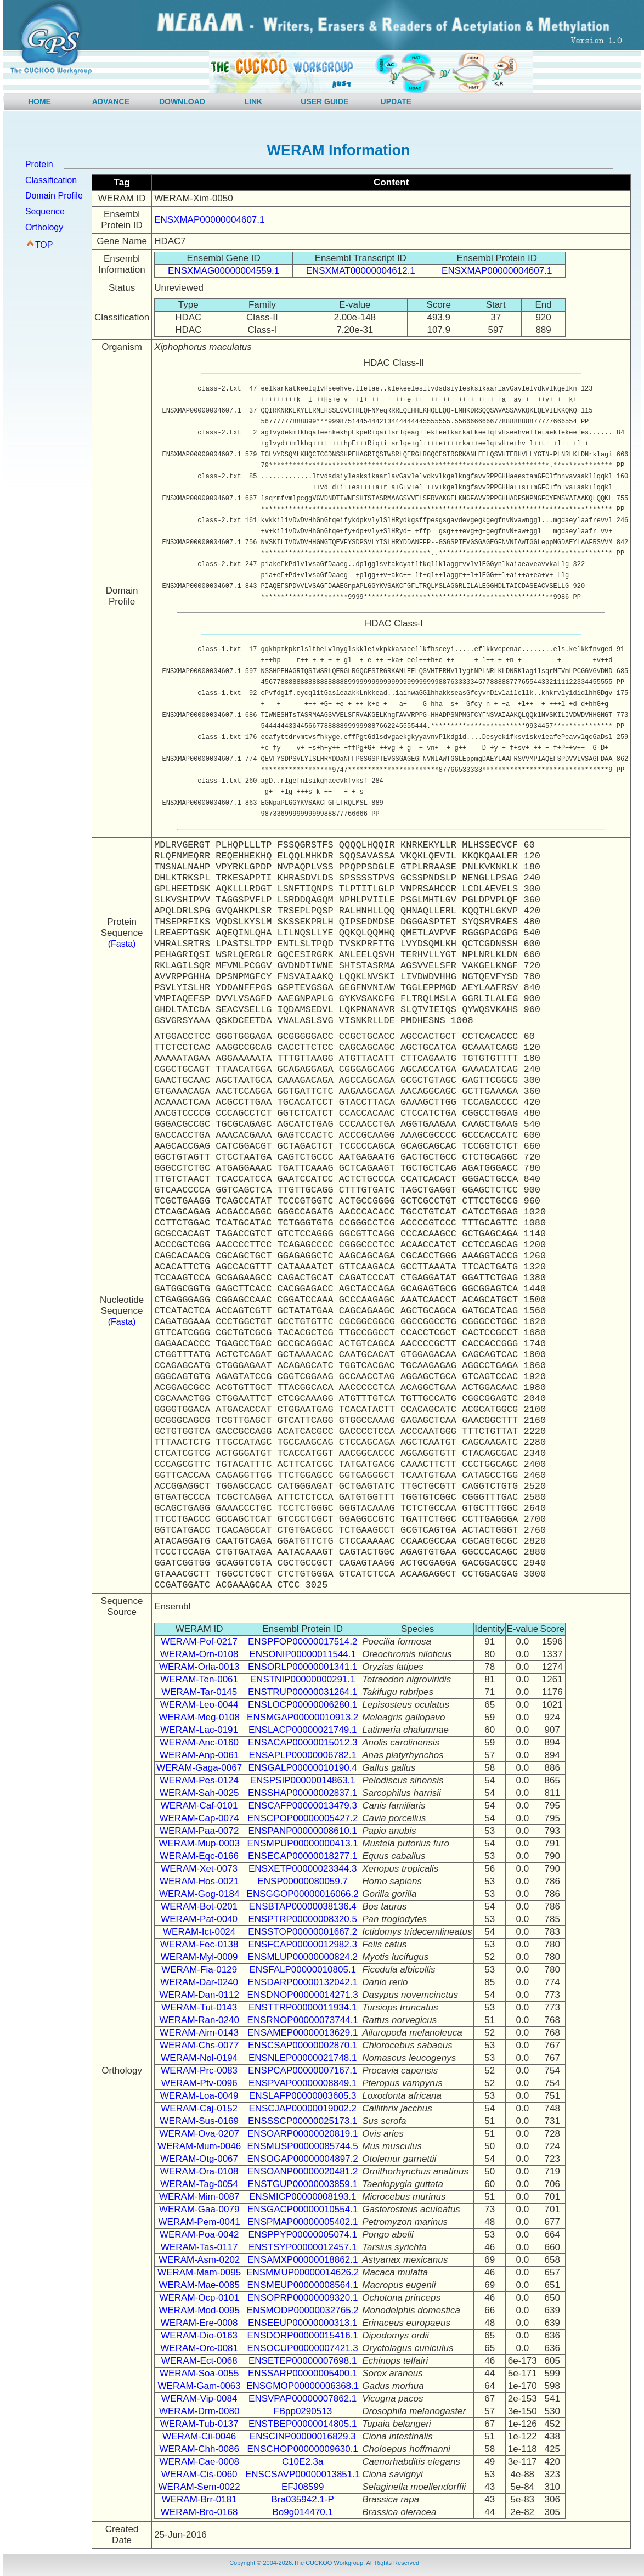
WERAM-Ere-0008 (199, 2323)
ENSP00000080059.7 (302, 1881)
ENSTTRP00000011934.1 (302, 2007)
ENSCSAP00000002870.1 (302, 2045)
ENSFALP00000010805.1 (302, 1969)
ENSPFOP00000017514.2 (302, 1641)
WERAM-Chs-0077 (199, 2045)
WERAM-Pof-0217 (199, 1641)
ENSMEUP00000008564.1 (302, 2285)
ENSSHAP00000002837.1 (302, 1793)
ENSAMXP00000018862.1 (302, 2260)
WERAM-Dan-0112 (199, 1995)
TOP (44, 245)
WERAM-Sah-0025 (199, 1793)
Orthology (44, 227)
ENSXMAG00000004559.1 (223, 270)
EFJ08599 (302, 2487)
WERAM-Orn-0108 (199, 1654)
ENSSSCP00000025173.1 (302, 2121)
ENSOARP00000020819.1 (302, 2133)
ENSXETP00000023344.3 (302, 1868)
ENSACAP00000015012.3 (302, 1742)
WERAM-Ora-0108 (199, 2171)
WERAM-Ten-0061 (199, 1679)
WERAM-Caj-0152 (199, 2108)
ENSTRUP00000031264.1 (302, 1692)
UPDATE (396, 101)
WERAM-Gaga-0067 (199, 1767)
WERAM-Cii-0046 (199, 2436)
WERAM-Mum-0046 (199, 2146)
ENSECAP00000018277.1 (302, 1856)
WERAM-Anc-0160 (199, 1742)
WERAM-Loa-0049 (199, 2096)
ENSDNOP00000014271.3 (302, 1995)
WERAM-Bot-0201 (199, 1906)
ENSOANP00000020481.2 (302, 2171)
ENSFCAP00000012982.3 (302, 1944)
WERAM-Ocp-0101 (199, 2297)
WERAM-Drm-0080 (199, 2411)
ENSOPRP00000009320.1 (302, 2297)
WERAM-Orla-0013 (199, 1667)
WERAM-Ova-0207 (199, 2133)
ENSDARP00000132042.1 (303, 1982)
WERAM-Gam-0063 (199, 2386)
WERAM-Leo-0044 (199, 1704)
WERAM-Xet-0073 (199, 1868)
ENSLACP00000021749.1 (302, 1730)
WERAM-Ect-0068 (199, 2360)
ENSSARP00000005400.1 (302, 2373)
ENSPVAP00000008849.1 (302, 2083)
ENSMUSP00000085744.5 (302, 2146)
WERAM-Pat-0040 (199, 1919)
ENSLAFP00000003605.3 (303, 2096)
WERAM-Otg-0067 (199, 2159)
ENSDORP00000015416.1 (302, 2335)
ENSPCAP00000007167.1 (302, 2070)
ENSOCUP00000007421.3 (302, 2348)
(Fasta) (122, 943)
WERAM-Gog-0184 (199, 1894)
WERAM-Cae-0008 (199, 2461)
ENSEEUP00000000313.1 (302, 2323)
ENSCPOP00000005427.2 (302, 1818)
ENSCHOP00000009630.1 (302, 2449)
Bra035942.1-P (303, 2499)
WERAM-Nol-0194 (199, 2058)
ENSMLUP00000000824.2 (303, 1957)
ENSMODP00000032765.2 (303, 2310)
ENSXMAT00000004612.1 (360, 270)
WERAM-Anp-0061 (199, 1755)
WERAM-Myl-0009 (199, 1957)
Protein (39, 164)
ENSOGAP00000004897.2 (302, 2159)
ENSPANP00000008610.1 (302, 1831)
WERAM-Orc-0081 (199, 2348)
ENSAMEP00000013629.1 (302, 2032)
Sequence (45, 211)
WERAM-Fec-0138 (199, 1944)
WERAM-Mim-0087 (199, 2196)
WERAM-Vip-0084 (199, 2398)
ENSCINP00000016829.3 (303, 2436)
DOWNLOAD (182, 101)
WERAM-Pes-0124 (199, 1780)
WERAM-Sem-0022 (199, 2487)
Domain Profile (54, 195)
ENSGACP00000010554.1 (302, 2209)
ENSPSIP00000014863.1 (302, 1780)
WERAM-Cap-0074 (199, 1818)
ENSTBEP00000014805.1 (302, 2424)
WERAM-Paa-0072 (199, 1831)
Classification (51, 180)
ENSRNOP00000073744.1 (302, 2020)
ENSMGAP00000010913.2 (302, 1717)
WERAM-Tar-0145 (199, 1692)
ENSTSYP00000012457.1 (302, 2247)
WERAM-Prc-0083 (199, 2070)
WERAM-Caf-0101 (199, 1805)
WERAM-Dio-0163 (199, 2335)
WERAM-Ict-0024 (199, 1932)
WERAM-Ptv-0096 (199, 2083)
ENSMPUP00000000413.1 (302, 1843)
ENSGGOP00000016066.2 (303, 1894)
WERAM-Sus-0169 (199, 2121)
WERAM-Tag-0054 (199, 2184)
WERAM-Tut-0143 (199, 2007)
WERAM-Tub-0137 (199, 2424)
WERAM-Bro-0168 (199, 2512)
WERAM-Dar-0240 (199, 1982)
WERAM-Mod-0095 (199, 2310)
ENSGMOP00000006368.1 (302, 2386)
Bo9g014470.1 (302, 2512)
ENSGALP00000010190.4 (302, 1767)
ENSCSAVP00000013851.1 (302, 2474)
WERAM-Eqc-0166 (199, 1856)
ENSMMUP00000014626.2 (302, 2272)
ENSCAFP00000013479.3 (302, 1805)
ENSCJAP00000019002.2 (302, 2108)
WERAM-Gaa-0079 (199, 2209)
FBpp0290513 (302, 2411)
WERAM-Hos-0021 (199, 1881)
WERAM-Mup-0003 (199, 1843)
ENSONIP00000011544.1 (302, 1654)
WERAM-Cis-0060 (199, 2474)
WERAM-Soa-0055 (199, 2373)
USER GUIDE (324, 101)
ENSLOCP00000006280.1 (302, 1704)
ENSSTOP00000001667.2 (302, 1932)
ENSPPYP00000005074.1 (302, 2234)
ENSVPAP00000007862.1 (302, 2398)
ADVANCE (110, 101)
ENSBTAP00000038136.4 (303, 1906)
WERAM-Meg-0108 (199, 1717)
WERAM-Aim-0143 (199, 2032)
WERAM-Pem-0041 (199, 2222)
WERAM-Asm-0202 (199, 2260)
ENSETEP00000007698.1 (302, 2360)
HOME (39, 101)
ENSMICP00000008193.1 (303, 2196)
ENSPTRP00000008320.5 (302, 1919)
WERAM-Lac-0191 (199, 1730)
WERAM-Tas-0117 (199, 2247)
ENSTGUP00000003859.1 (303, 2184)
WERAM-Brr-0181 (199, 2499)
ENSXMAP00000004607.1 (209, 219)
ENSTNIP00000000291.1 (302, 1679)
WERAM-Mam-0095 (199, 2272)
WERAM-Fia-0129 (199, 1969)
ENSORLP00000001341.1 (302, 1667)
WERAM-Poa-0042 (199, 2234)
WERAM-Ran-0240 (199, 2020)
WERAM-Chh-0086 (199, 2449)
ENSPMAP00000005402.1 (302, 2222)
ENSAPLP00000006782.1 (302, 1755)
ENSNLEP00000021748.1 (302, 2058)
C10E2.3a (303, 2461)
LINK (254, 101)
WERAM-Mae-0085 (199, 2285)
